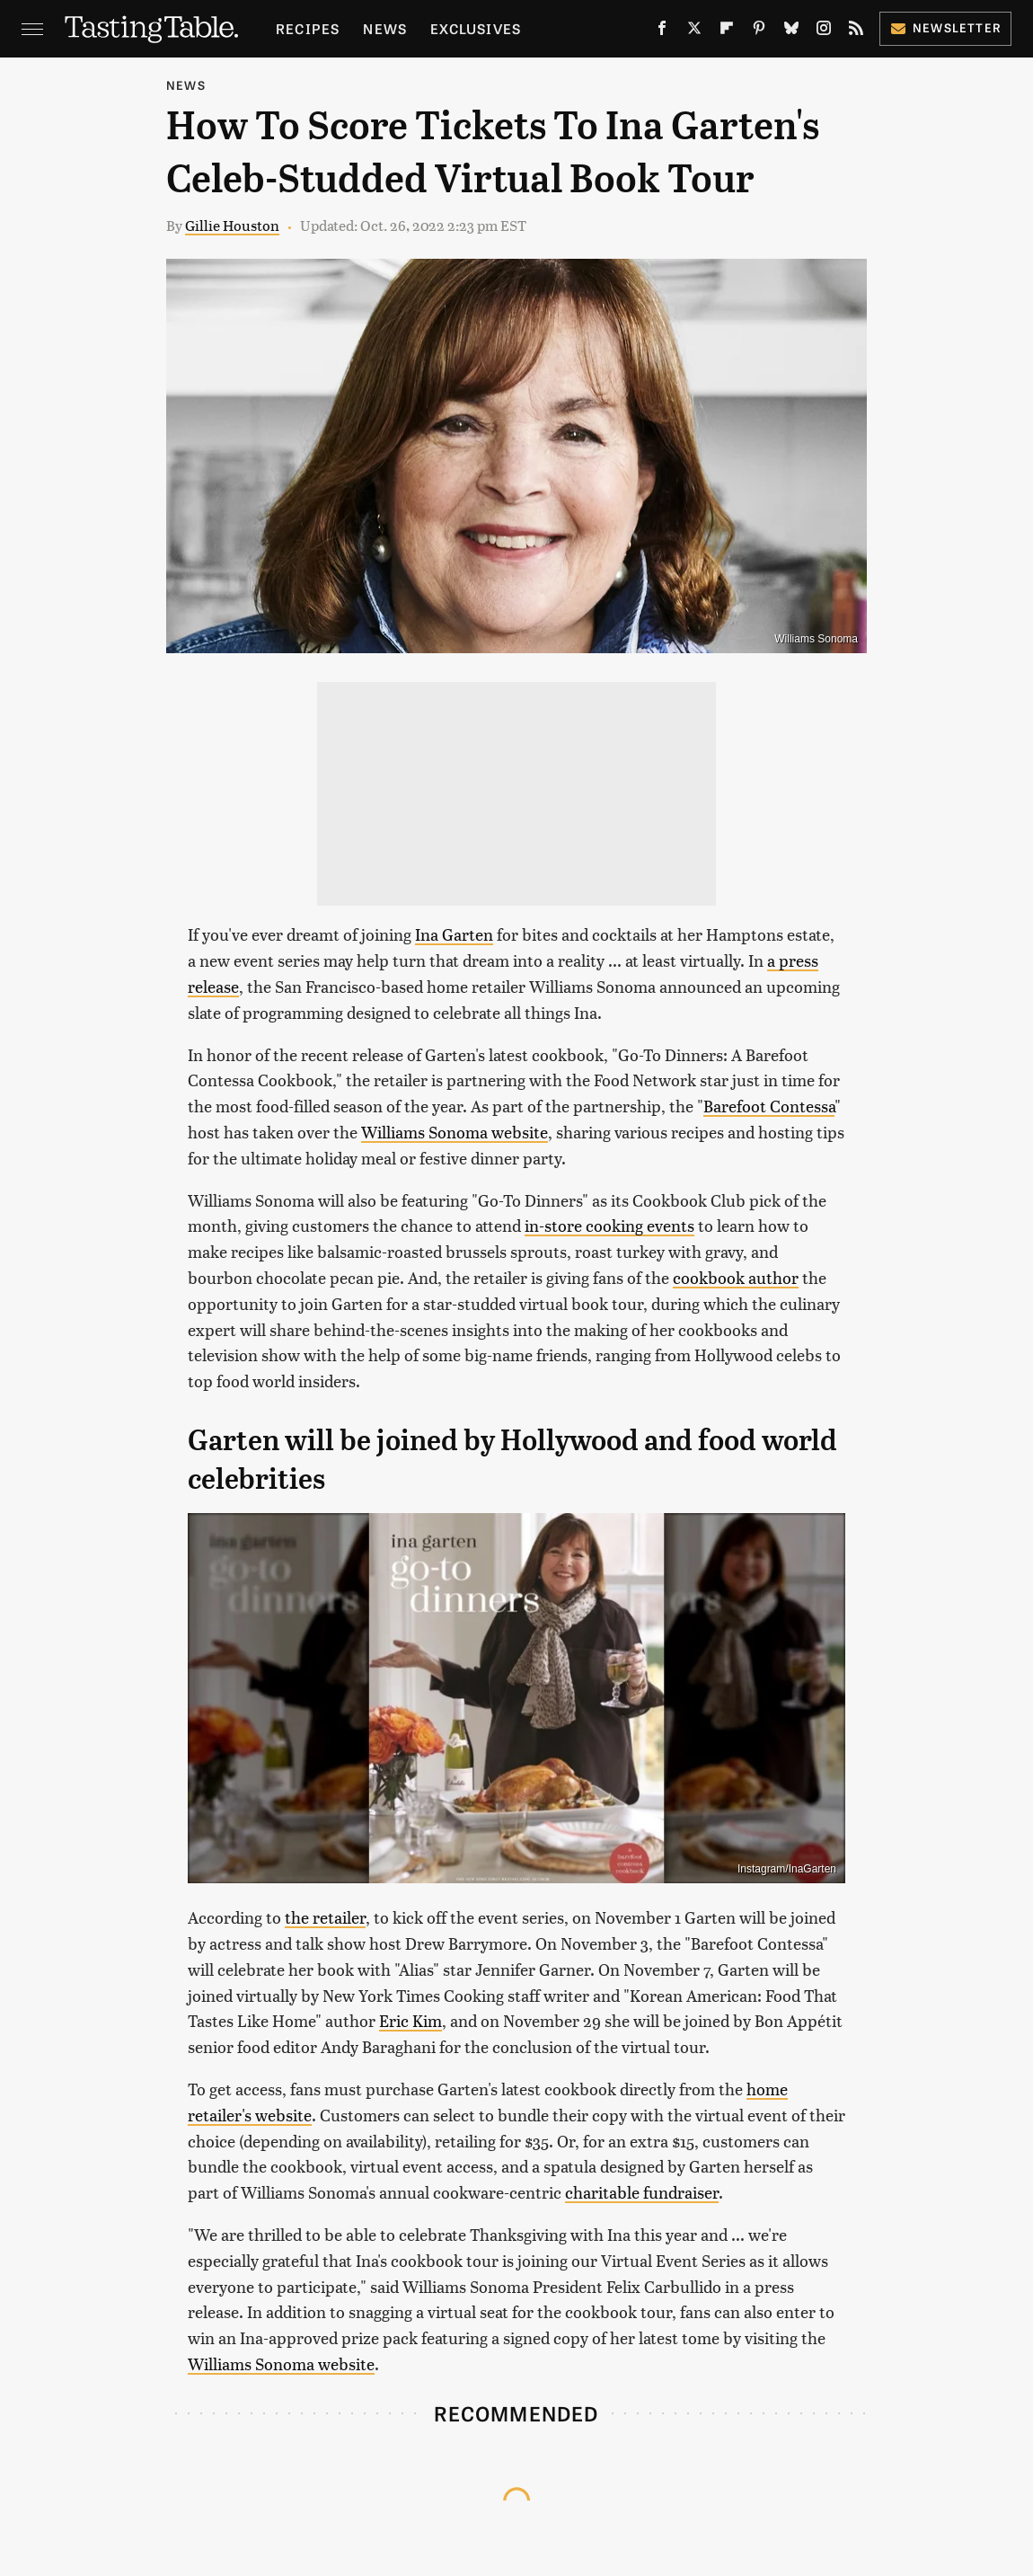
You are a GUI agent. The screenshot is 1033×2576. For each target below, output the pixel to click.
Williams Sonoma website (454, 1131)
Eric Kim (410, 2020)
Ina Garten (454, 934)
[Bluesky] (791, 31)
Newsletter (945, 27)
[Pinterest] (759, 31)
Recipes (308, 28)
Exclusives (475, 28)
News (385, 28)
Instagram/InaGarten (786, 1868)
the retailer (325, 1917)
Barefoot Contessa (768, 1105)
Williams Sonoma (816, 638)
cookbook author (736, 1277)
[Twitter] (694, 31)
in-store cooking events (609, 1225)
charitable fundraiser (642, 2192)
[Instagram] (824, 31)
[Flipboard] (727, 31)
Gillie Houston (232, 225)
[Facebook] (662, 31)
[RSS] (856, 31)
